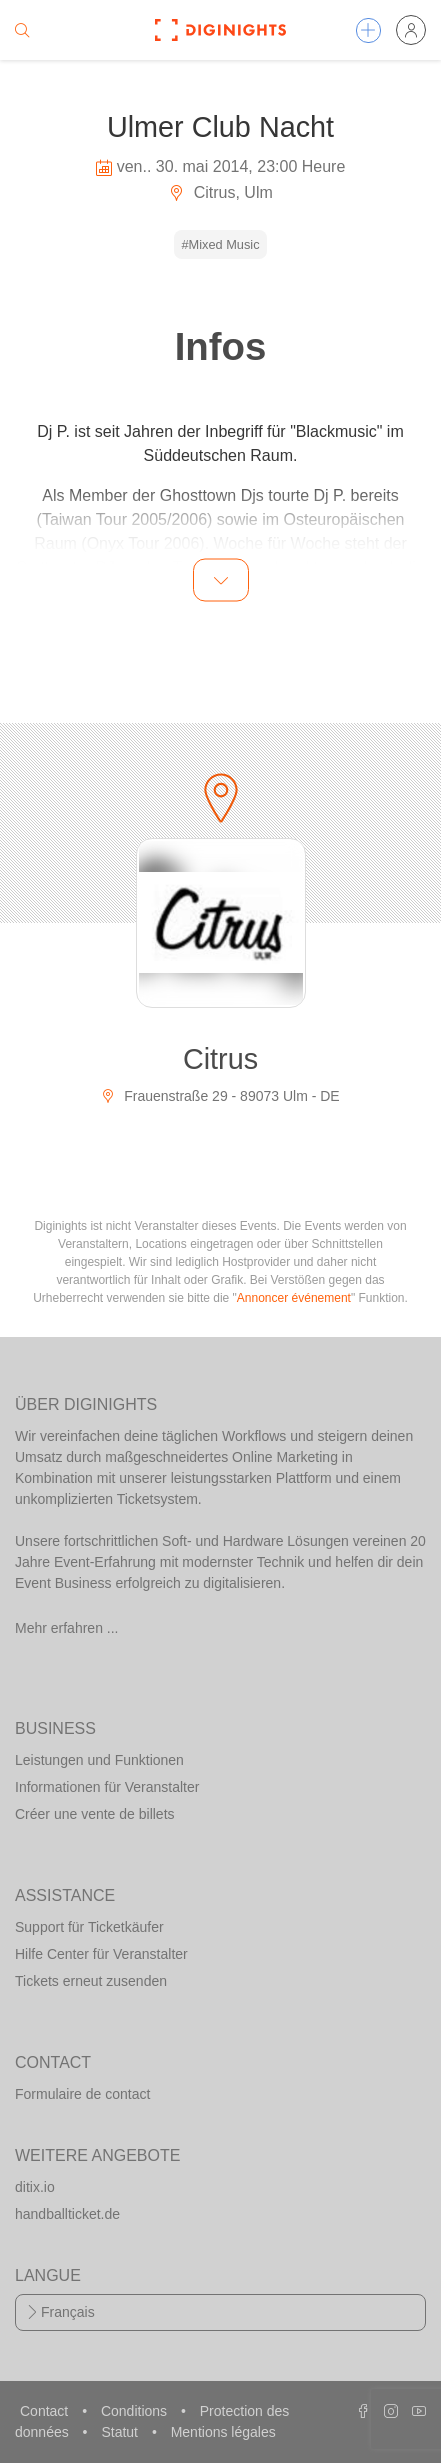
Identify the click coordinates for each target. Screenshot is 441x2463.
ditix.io (35, 2187)
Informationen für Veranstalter (107, 1787)
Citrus (220, 1059)
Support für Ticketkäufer (89, 1927)
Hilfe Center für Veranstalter (101, 1954)
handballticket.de (67, 2214)
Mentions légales (223, 2432)
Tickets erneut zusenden (91, 1981)
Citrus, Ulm (220, 192)
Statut (121, 2432)
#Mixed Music (220, 244)
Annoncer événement (294, 1298)
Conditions (136, 2411)
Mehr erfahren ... (67, 1628)
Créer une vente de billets (95, 1814)
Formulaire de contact (82, 2094)
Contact (46, 2411)
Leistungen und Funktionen (99, 1760)
